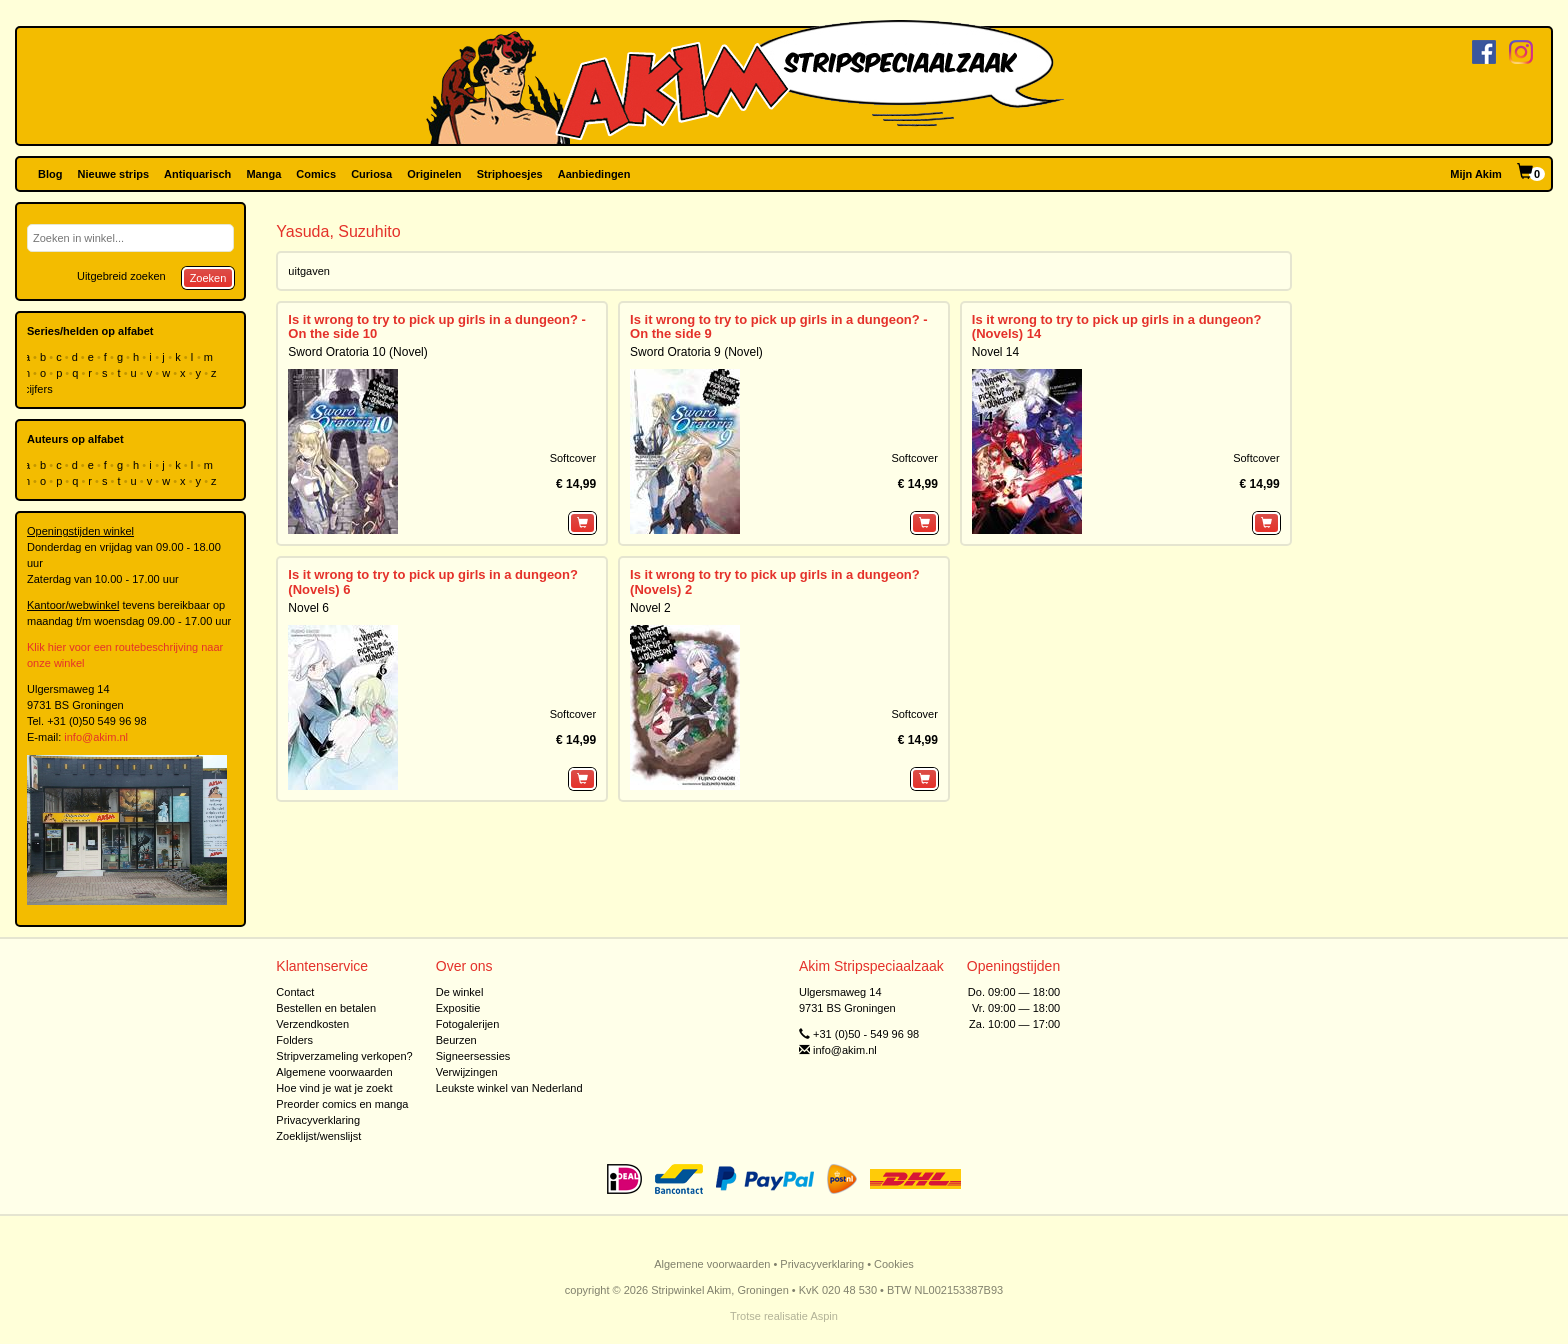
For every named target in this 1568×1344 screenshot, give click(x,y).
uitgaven (309, 271)
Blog (50, 174)
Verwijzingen (467, 1072)
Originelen (434, 174)
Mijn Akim (1476, 174)
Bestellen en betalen (326, 1008)
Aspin (824, 1316)
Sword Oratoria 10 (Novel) (357, 352)
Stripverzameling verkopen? (344, 1056)
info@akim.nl (96, 737)
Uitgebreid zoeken (121, 276)
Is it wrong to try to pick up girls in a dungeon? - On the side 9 (779, 326)
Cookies (894, 1264)
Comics (316, 174)
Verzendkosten (312, 1024)
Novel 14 (995, 352)
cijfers (40, 389)
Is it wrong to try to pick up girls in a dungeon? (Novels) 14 (1117, 326)
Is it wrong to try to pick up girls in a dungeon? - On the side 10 (437, 326)
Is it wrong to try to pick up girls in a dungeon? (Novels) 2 (775, 581)
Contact (295, 992)
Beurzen (456, 1040)
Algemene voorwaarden (334, 1072)
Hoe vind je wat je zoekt (334, 1088)
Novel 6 (308, 608)
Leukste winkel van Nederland (509, 1088)
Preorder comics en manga (342, 1104)
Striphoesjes (510, 174)
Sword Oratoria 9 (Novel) (696, 352)
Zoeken (208, 278)
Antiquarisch (197, 174)
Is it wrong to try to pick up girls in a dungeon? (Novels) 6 (433, 581)
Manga (263, 174)
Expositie (458, 1008)
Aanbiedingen (594, 174)
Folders (294, 1040)
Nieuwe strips (114, 174)
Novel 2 (650, 608)
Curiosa (371, 174)
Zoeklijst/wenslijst (318, 1136)
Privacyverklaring (318, 1120)
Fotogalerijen (468, 1024)
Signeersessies (473, 1056)
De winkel (460, 992)
